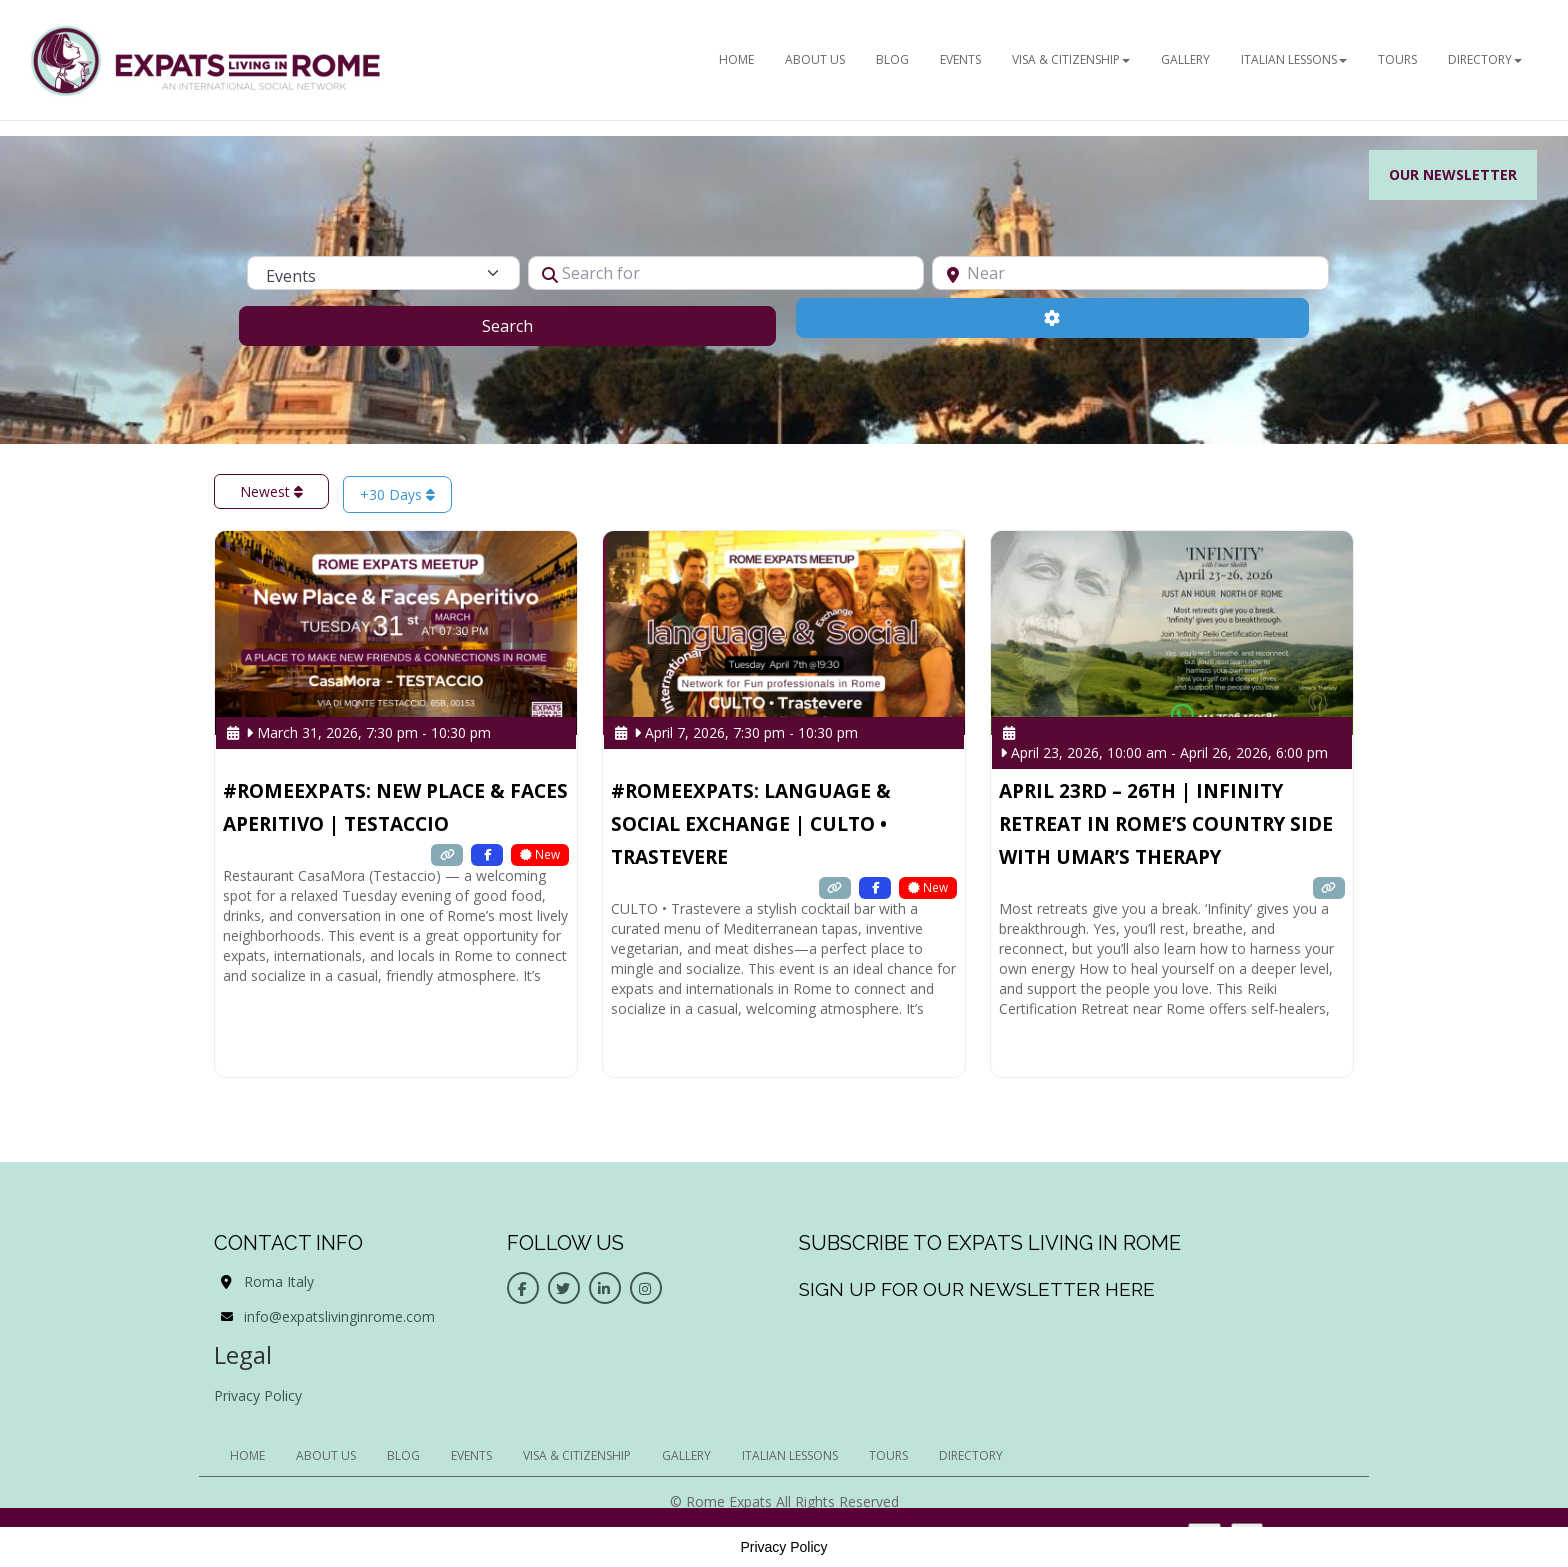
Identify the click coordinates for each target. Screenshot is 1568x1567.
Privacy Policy (258, 1395)
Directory (1485, 59)
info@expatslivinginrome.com (339, 1316)
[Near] (1130, 273)
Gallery (1185, 59)
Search (532, 325)
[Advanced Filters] (1052, 318)
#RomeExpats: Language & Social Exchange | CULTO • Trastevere (751, 824)
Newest (271, 491)
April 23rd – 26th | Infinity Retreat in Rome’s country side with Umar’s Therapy (1166, 824)
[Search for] (726, 273)
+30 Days (397, 494)
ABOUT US (815, 59)
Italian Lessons (1294, 59)
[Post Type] (383, 273)
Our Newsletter (1453, 174)
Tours (1397, 59)
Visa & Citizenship (1071, 59)
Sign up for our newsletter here (977, 1289)
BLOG (892, 59)
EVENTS (960, 59)
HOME (736, 59)
